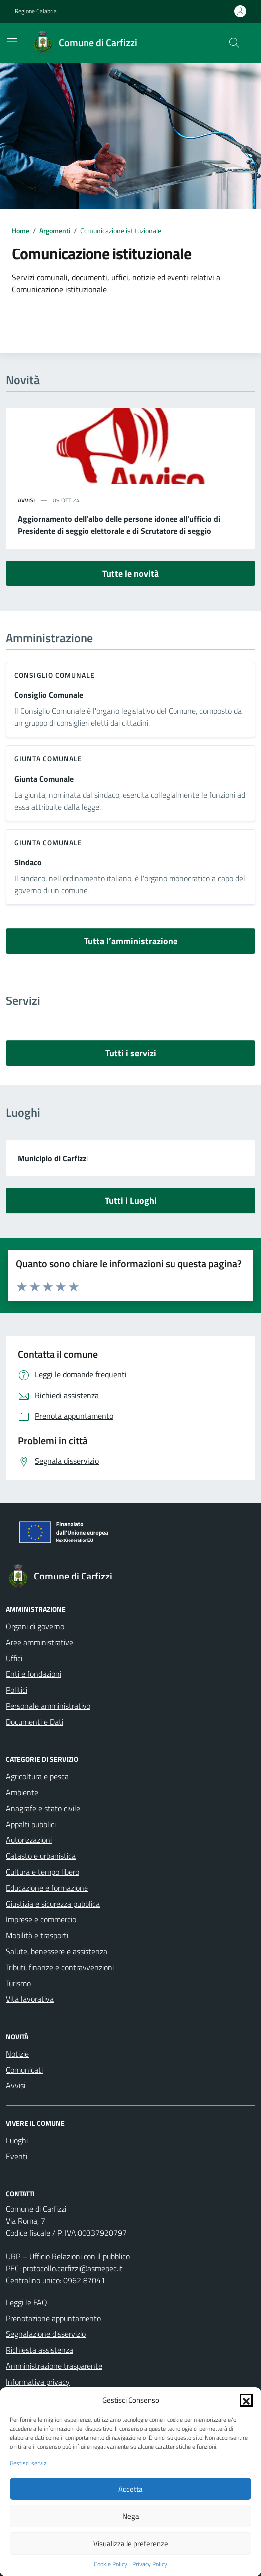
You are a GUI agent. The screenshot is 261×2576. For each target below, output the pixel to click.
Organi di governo (35, 1626)
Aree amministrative (39, 1642)
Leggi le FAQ (26, 2302)
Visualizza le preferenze (130, 2543)
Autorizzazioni (29, 1840)
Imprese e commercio (41, 1919)
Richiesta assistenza (39, 2350)
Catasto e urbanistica (41, 1856)
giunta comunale (48, 758)
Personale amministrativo (48, 1706)
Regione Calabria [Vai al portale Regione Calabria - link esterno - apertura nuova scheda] (36, 11)
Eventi (16, 2156)
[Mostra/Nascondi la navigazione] (12, 42)
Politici (16, 1690)
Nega (130, 2516)
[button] (246, 2400)
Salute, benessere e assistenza (56, 1951)
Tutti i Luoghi (131, 1200)
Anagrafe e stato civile (43, 1808)
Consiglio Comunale (48, 695)
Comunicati (24, 2070)
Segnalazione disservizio (46, 2334)
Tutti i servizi (130, 1053)
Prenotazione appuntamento (53, 2318)
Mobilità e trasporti (37, 1935)
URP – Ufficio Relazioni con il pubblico (68, 2256)
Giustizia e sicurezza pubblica (53, 1904)
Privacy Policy (149, 2564)
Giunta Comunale (44, 779)
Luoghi (17, 2140)
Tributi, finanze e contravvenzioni (60, 1967)
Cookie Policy (110, 2564)
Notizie (17, 2054)
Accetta (130, 2488)
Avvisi (15, 2085)
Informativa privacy (38, 2382)
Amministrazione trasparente (54, 2366)
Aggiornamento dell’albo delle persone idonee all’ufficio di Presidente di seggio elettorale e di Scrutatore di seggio (119, 525)
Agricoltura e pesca (37, 1776)
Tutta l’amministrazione (130, 941)
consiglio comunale (54, 675)
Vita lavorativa (30, 1999)
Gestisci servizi (29, 2463)
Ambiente (22, 1792)
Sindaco (28, 862)
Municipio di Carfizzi (53, 1158)
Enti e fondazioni (33, 1674)
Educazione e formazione (47, 1888)
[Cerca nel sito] (234, 43)
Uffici (14, 1658)
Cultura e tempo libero (42, 1872)
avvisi (26, 500)
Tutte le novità (130, 573)
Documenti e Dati (34, 1722)
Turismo (18, 1983)
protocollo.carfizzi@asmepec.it (73, 2268)
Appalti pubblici (31, 1824)
